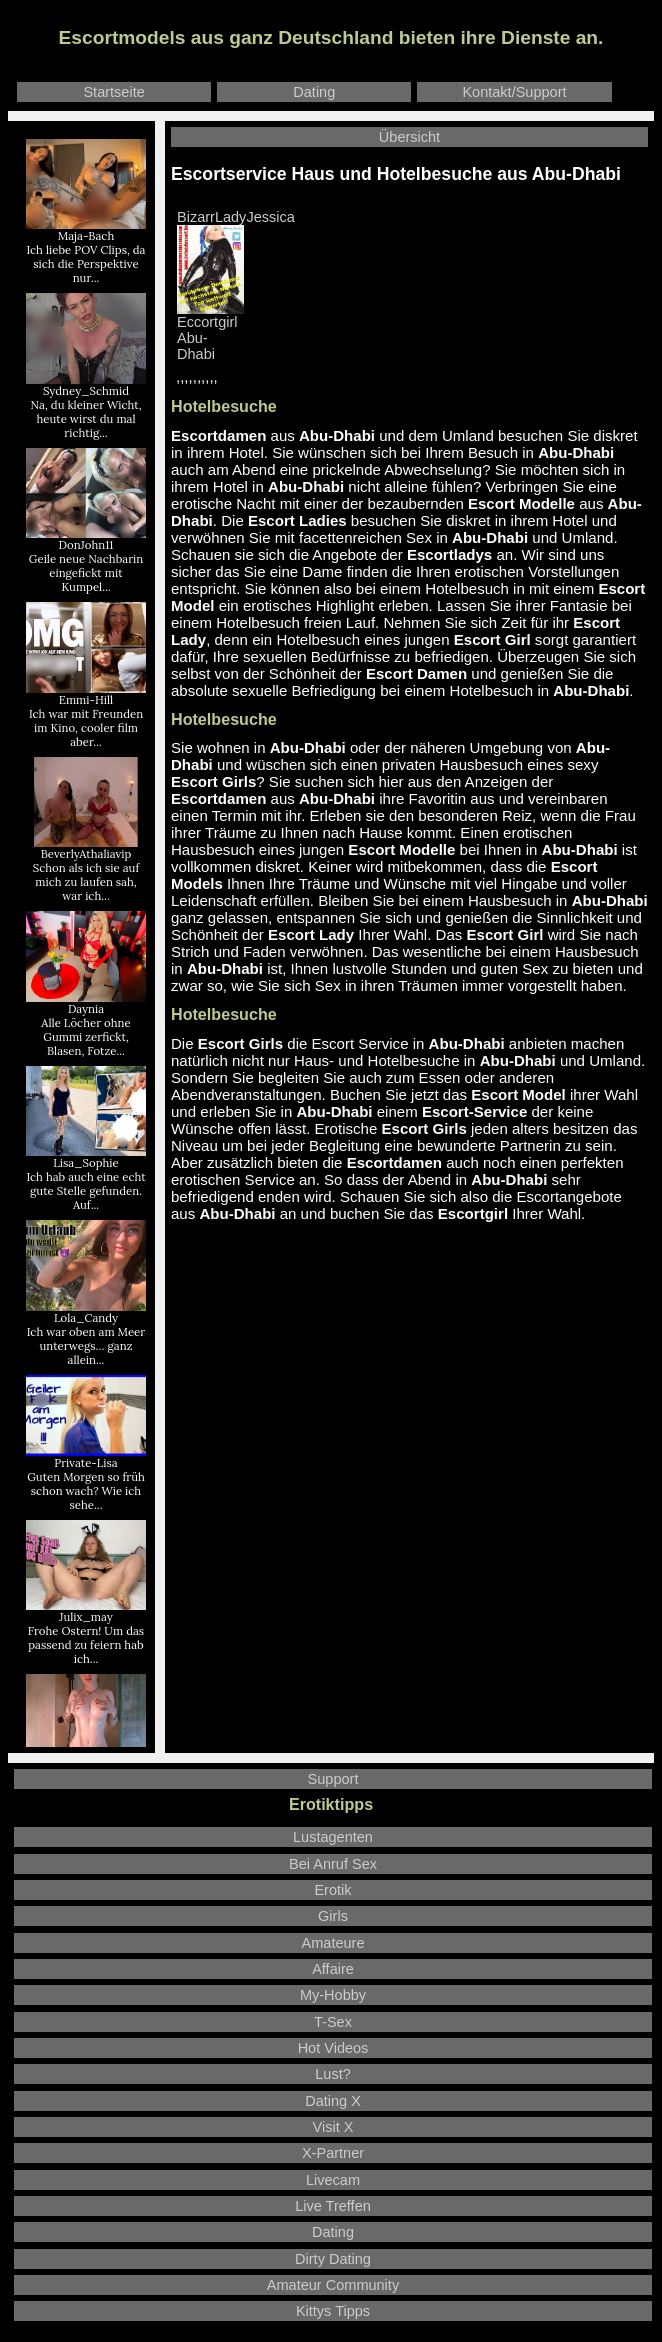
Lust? (333, 2074)
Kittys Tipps (333, 2311)
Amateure (333, 1943)
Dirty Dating (333, 2259)
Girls (333, 1916)
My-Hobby (333, 1995)
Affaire (333, 1969)
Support (333, 1779)
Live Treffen (333, 2206)
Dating (314, 92)
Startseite (113, 92)
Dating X (333, 2101)
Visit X (333, 2127)
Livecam (333, 2180)
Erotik (332, 1890)
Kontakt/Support (514, 92)
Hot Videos (333, 2048)
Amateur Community (333, 2285)
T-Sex (333, 2022)
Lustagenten (333, 1837)
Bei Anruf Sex (333, 1864)
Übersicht (409, 137)
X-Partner (333, 2153)
